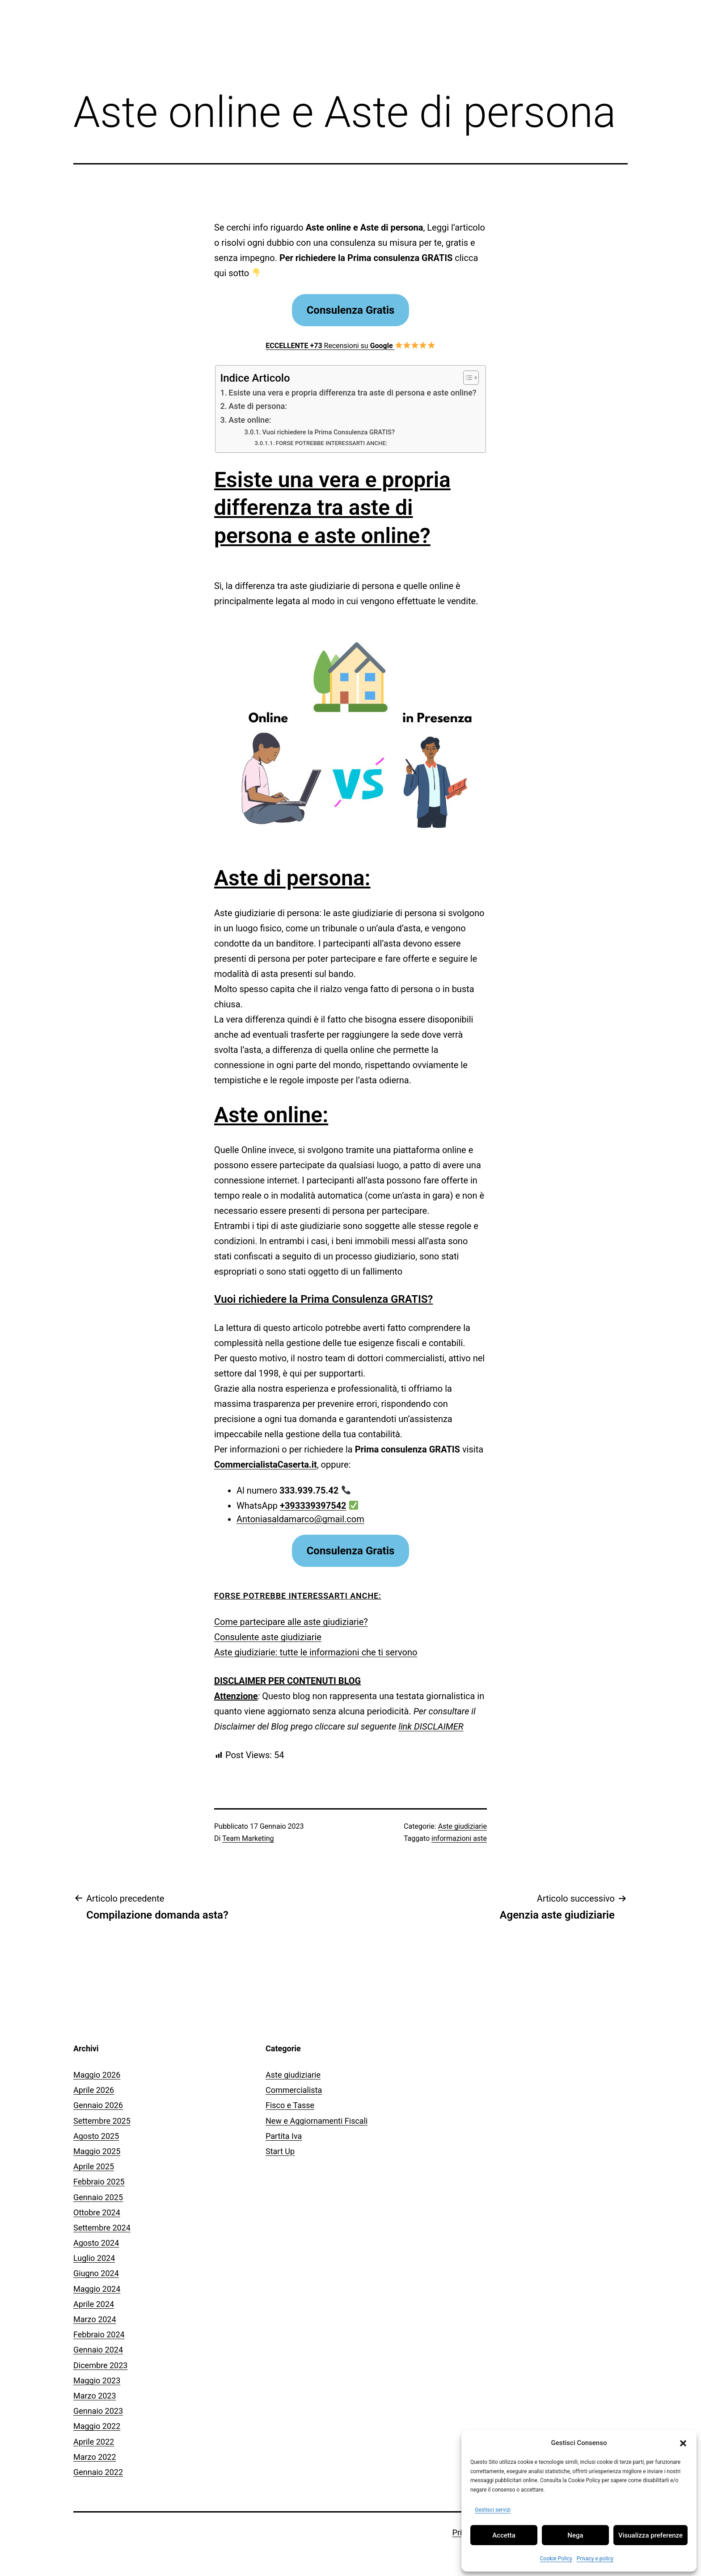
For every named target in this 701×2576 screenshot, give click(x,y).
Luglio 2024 (94, 2258)
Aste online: (249, 420)
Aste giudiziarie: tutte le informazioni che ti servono (315, 1652)
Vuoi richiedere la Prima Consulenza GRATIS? (328, 432)
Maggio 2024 (96, 2289)
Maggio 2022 (96, 2426)
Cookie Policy (556, 2558)
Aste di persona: (257, 406)
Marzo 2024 (94, 2319)
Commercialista (294, 2090)
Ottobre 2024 (96, 2212)
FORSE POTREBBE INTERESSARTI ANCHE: (332, 443)
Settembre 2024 (102, 2227)
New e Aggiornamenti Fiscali (316, 2121)
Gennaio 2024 (98, 2349)
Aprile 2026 (93, 2090)
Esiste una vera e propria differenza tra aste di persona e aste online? (352, 392)
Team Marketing (248, 1838)
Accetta (503, 2535)
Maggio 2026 (96, 2074)
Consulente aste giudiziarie (267, 1637)
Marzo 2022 (94, 2457)
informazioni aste (459, 1838)
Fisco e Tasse (290, 2105)
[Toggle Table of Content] (466, 377)
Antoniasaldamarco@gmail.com (300, 1519)
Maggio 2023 (96, 2380)
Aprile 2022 (93, 2441)
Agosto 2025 (96, 2136)
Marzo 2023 (94, 2395)
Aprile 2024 (93, 2304)
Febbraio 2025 (99, 2181)
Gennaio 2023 (98, 2411)
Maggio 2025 (96, 2151)
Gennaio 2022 (98, 2472)
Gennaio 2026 (98, 2105)
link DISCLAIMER (431, 1726)
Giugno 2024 (96, 2273)
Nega (575, 2535)
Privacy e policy (595, 2558)
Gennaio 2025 (98, 2197)
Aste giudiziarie (462, 1826)
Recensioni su (350, 345)
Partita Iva (284, 2136)
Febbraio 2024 (99, 2334)
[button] (683, 2443)
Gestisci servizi (493, 2510)
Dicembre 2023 (100, 2365)
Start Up (280, 2151)
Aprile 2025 (93, 2166)
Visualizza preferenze (650, 2535)
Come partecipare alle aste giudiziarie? (291, 1621)
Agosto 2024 (96, 2243)
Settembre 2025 (102, 2121)
